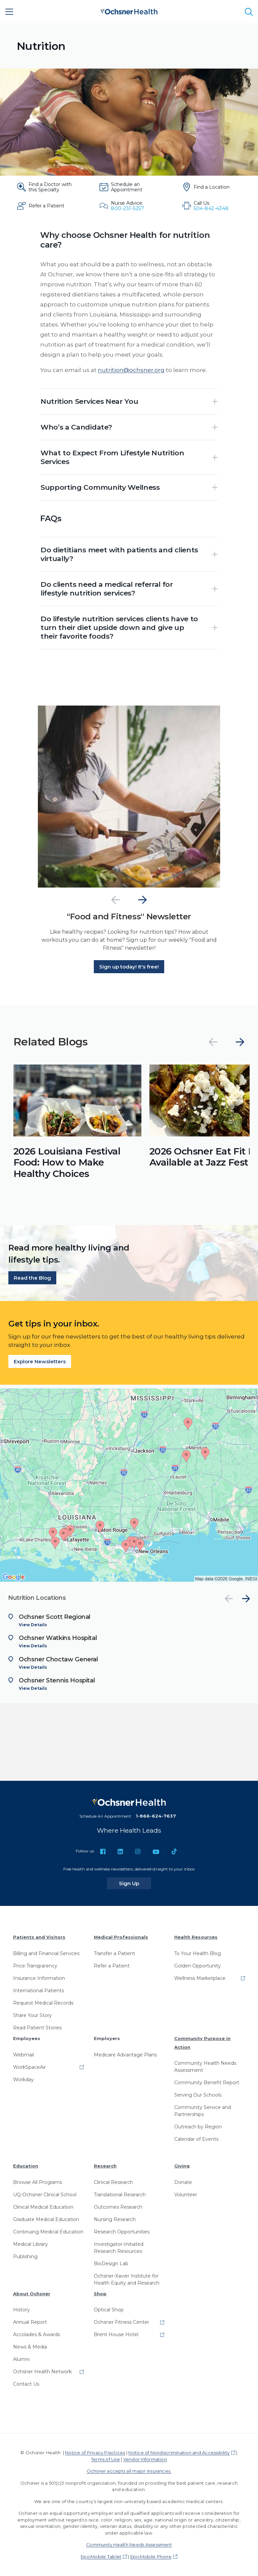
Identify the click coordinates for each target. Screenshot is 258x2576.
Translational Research (120, 2195)
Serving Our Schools (197, 2095)
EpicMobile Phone (151, 2556)
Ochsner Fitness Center (121, 2322)
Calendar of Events (196, 2139)
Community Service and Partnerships (202, 2110)
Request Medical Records (43, 2003)
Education (25, 2166)
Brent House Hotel (116, 2334)
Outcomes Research (118, 2207)
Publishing (25, 2256)
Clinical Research (113, 2182)
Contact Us (26, 2384)
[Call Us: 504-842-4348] (211, 205)
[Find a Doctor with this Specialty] (46, 187)
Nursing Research (115, 2219)
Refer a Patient (112, 1966)
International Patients (38, 1991)
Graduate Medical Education (46, 2219)
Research (105, 2166)
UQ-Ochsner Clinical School (44, 2195)
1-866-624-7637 (156, 1816)
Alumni (21, 2359)
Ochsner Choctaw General (58, 1659)
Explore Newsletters (40, 1361)
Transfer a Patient (114, 1953)
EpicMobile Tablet (101, 2556)
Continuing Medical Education (48, 2232)
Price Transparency (35, 1966)
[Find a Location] (211, 187)
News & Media (30, 2347)
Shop (100, 2293)
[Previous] (115, 900)
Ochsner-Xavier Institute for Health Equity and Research (126, 2279)
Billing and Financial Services (46, 1953)
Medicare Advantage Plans (125, 2055)
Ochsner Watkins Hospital (58, 1638)
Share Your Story (32, 2015)
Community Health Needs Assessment (205, 2066)
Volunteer (185, 2195)
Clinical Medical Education (43, 2207)
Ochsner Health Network (42, 2372)
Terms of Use (105, 2459)
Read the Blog (32, 1278)
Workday (23, 2080)
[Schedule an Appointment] (129, 187)
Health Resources (195, 1937)
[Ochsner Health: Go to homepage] (129, 10)
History (21, 2310)
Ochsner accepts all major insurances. (129, 2471)
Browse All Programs (37, 2182)
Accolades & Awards (36, 2334)
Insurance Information (39, 1978)
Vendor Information (145, 2459)
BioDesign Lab (111, 2264)
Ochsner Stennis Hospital (57, 1680)
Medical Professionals (121, 1937)
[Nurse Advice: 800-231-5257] (129, 205)
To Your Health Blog (197, 1953)
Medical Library (30, 2244)
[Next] (142, 900)
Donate (183, 2182)
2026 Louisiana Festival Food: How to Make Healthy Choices (66, 1162)
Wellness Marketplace (199, 1978)
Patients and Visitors (39, 1937)
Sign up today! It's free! (129, 966)
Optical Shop (109, 2310)
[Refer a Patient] (46, 205)
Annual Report (30, 2322)
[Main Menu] (9, 11)
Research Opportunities (121, 2232)
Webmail (23, 2055)
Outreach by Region (198, 2127)
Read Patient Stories (37, 2028)
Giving (182, 2166)
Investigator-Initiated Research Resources (118, 2247)
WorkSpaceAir (29, 2067)
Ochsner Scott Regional (54, 1617)
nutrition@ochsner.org (131, 370)
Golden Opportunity (197, 1966)
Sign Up (135, 1883)
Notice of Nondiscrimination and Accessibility (179, 2452)
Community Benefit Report (206, 2083)
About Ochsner (31, 2293)
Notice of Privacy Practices (95, 2452)
